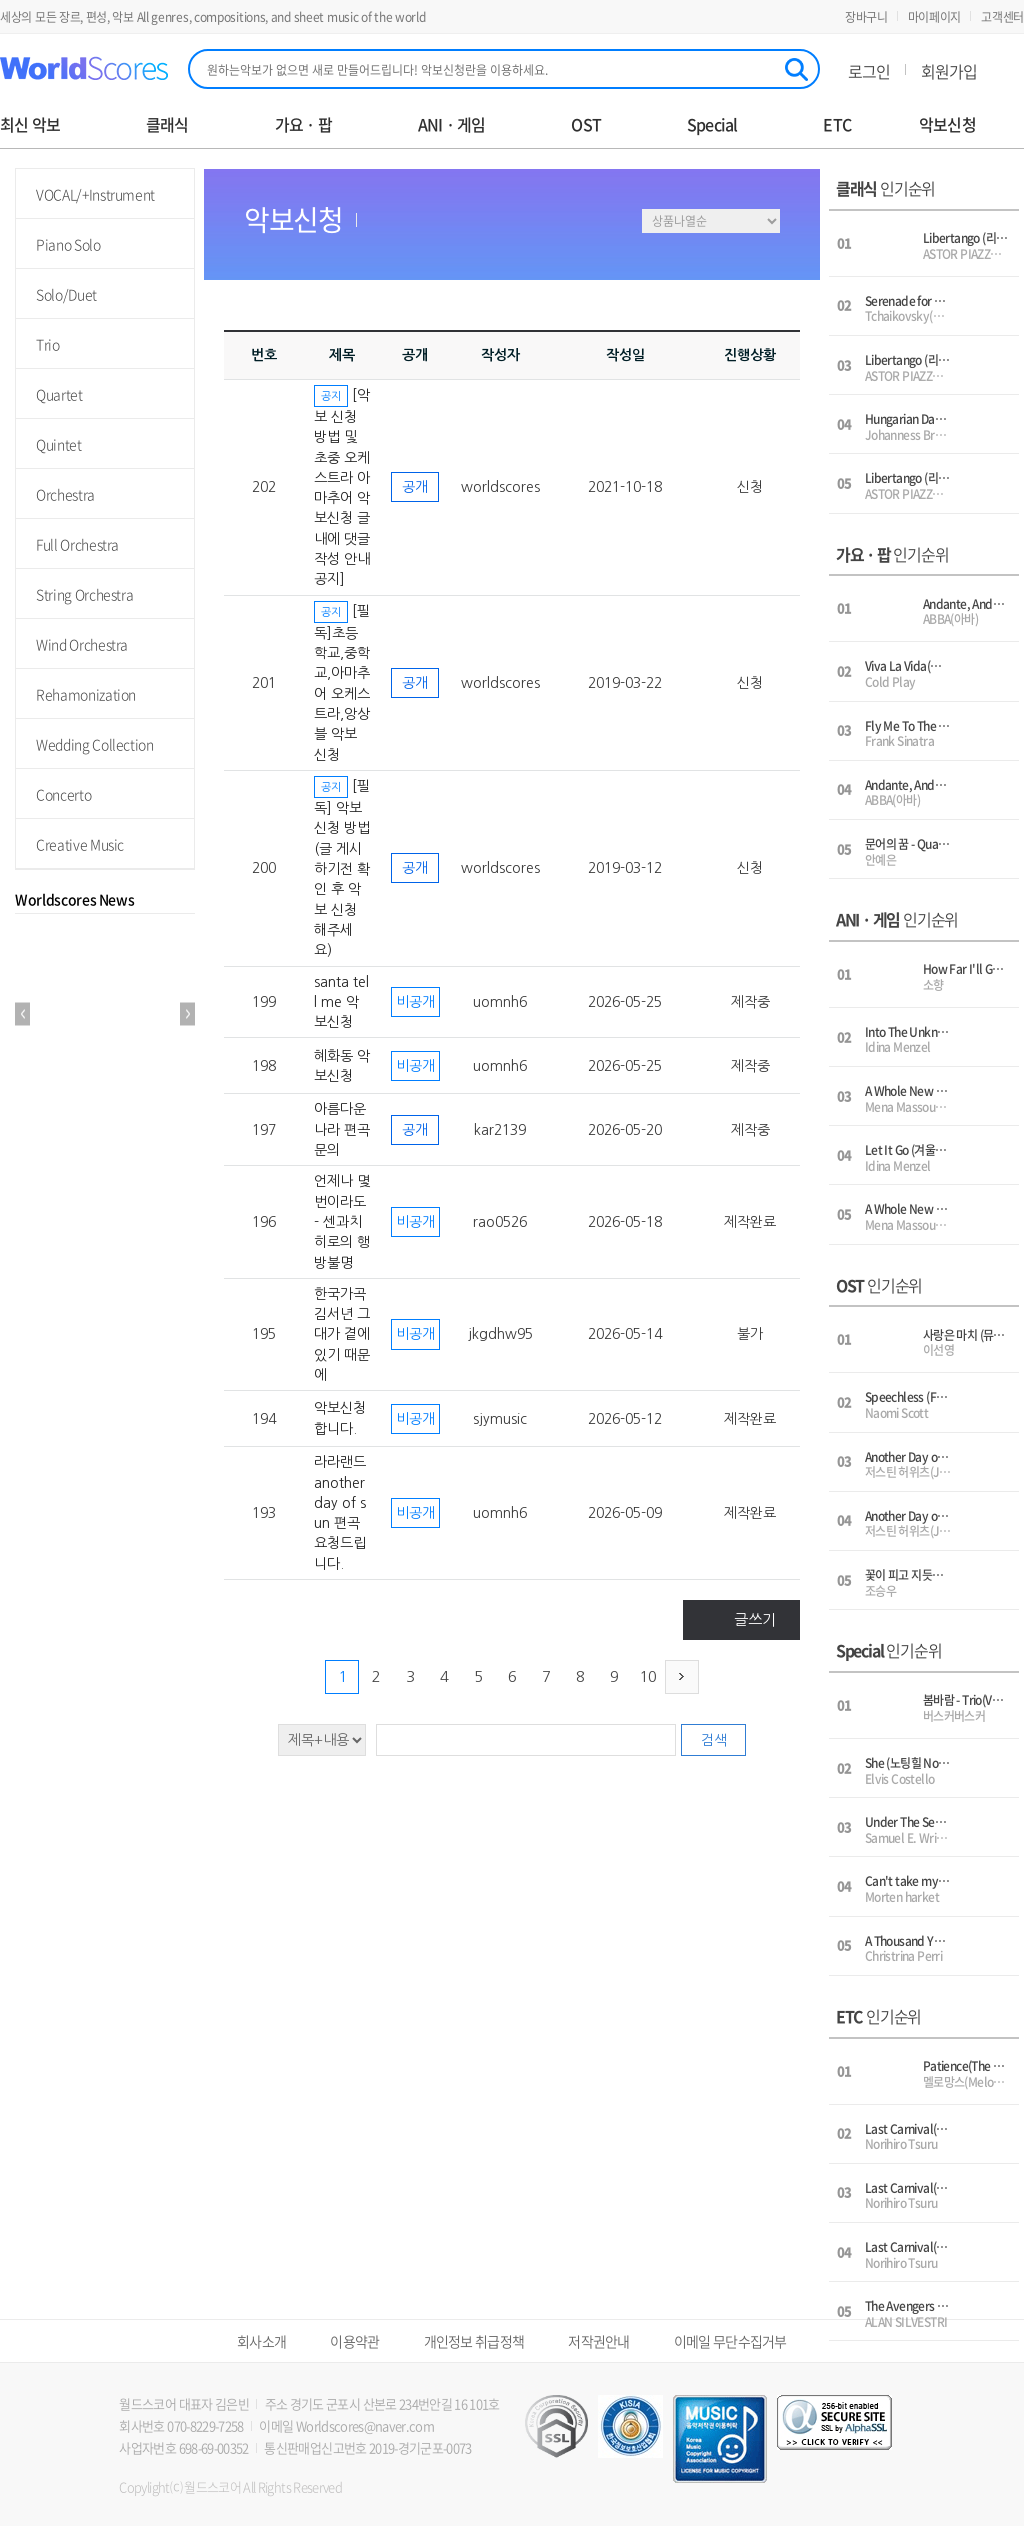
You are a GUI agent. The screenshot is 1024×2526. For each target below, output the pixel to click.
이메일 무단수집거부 (730, 2341)
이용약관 (354, 2341)
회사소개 (261, 2341)
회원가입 (949, 71)
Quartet (59, 394)
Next (187, 1014)
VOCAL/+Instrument (95, 194)
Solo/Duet (66, 294)
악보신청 (947, 124)
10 (648, 1676)
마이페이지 (935, 17)
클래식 (167, 124)
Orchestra (65, 494)
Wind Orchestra (82, 644)
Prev (22, 1014)
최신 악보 (30, 124)
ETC (837, 124)
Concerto (63, 794)
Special (712, 124)
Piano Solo (68, 244)
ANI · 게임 (452, 124)
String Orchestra (84, 594)
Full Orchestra (77, 544)
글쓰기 (755, 1619)
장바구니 (866, 17)
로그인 (869, 71)
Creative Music (80, 844)
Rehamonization (86, 694)
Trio (48, 344)
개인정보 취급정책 (474, 2341)
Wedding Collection (95, 744)
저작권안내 (599, 2341)
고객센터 (1002, 17)
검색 (714, 1740)
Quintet (59, 444)
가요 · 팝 (303, 124)
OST (586, 124)
